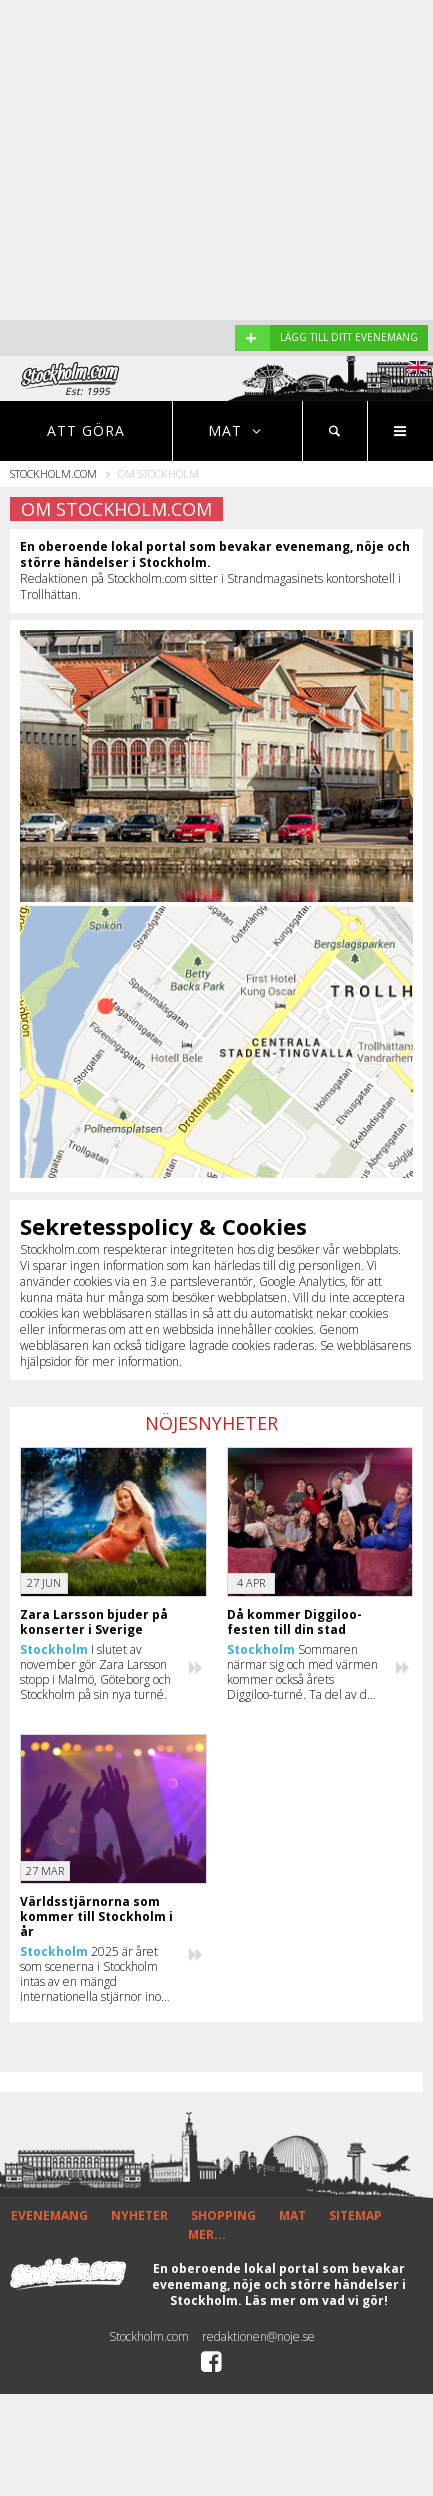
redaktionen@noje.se (258, 2336)
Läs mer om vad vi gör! (316, 2300)
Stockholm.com (53, 473)
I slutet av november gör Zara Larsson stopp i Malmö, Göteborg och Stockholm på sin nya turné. (95, 1672)
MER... (207, 2234)
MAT (292, 2215)
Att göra (86, 430)
